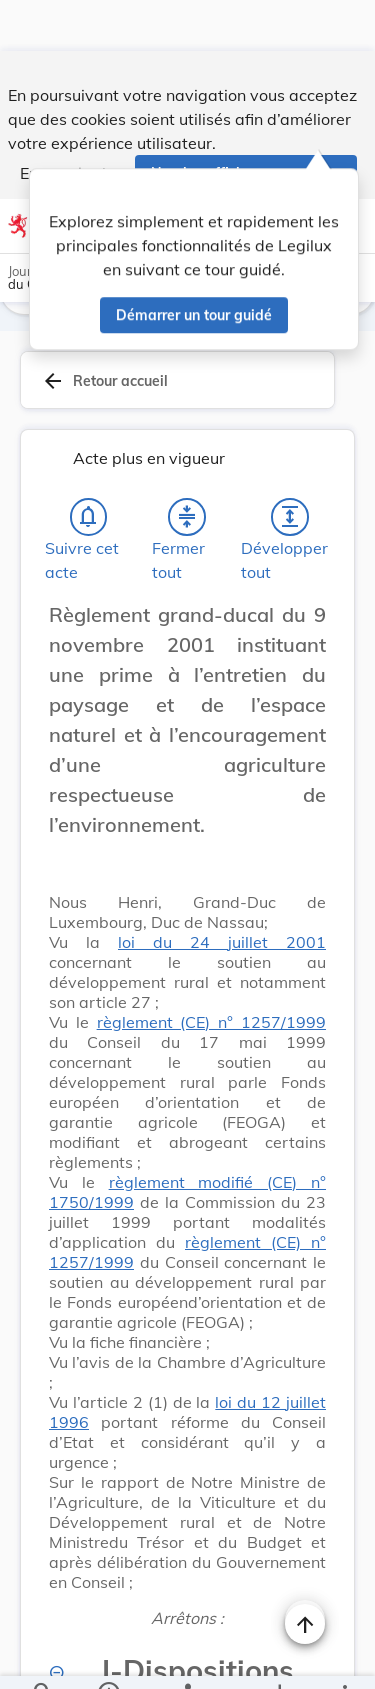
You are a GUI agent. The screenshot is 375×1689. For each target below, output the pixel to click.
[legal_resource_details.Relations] (187, 1657)
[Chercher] (43, 1657)
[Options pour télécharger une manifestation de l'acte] (278, 1657)
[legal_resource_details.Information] (108, 1657)
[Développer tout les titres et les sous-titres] (290, 466)
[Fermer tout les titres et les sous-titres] (187, 466)
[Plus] (344, 1657)
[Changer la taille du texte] (305, 1569)
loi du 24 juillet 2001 (222, 891)
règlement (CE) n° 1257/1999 (211, 971)
